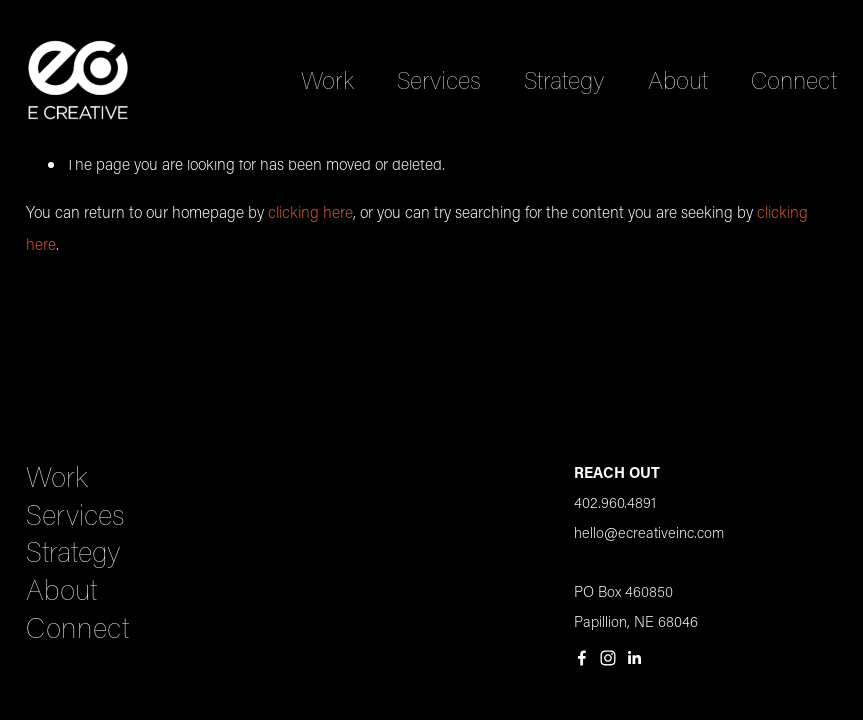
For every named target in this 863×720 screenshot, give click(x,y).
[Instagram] (608, 658)
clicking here (310, 211)
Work (327, 79)
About (678, 79)
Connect (794, 79)
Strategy (564, 79)
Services (439, 79)
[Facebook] (582, 658)
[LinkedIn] (634, 658)
